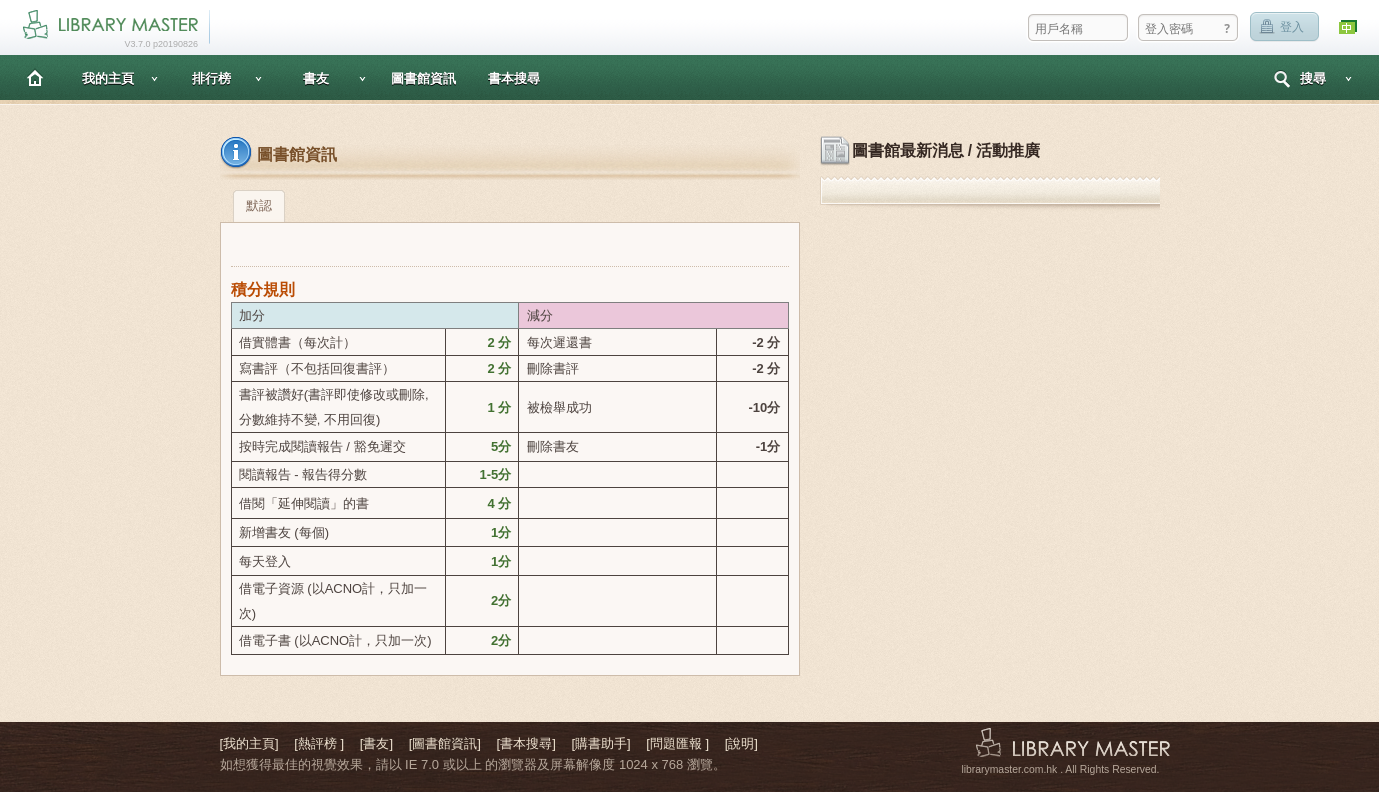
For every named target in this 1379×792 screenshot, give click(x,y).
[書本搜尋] (526, 743)
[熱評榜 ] (319, 743)
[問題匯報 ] (677, 743)
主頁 (35, 77)
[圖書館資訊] (445, 743)
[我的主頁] (249, 743)
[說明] (741, 743)
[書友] (376, 743)
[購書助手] (600, 743)
